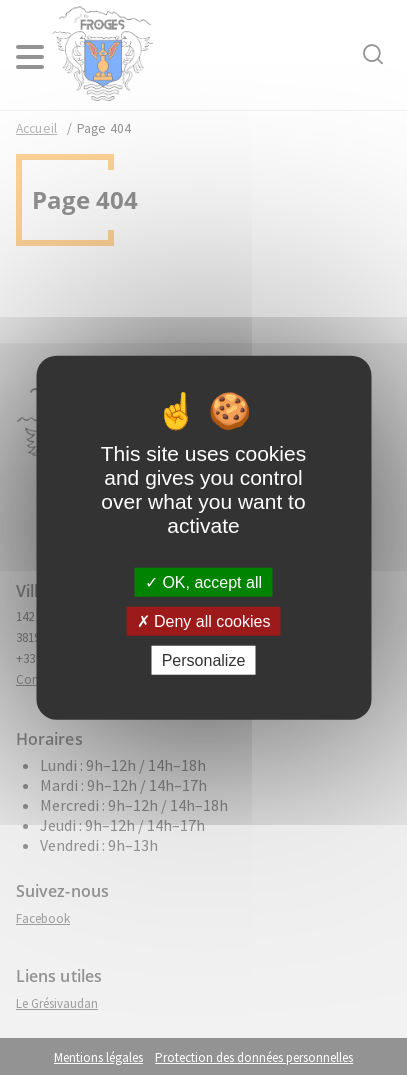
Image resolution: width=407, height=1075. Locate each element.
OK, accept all (203, 581)
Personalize (204, 660)
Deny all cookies (204, 620)
